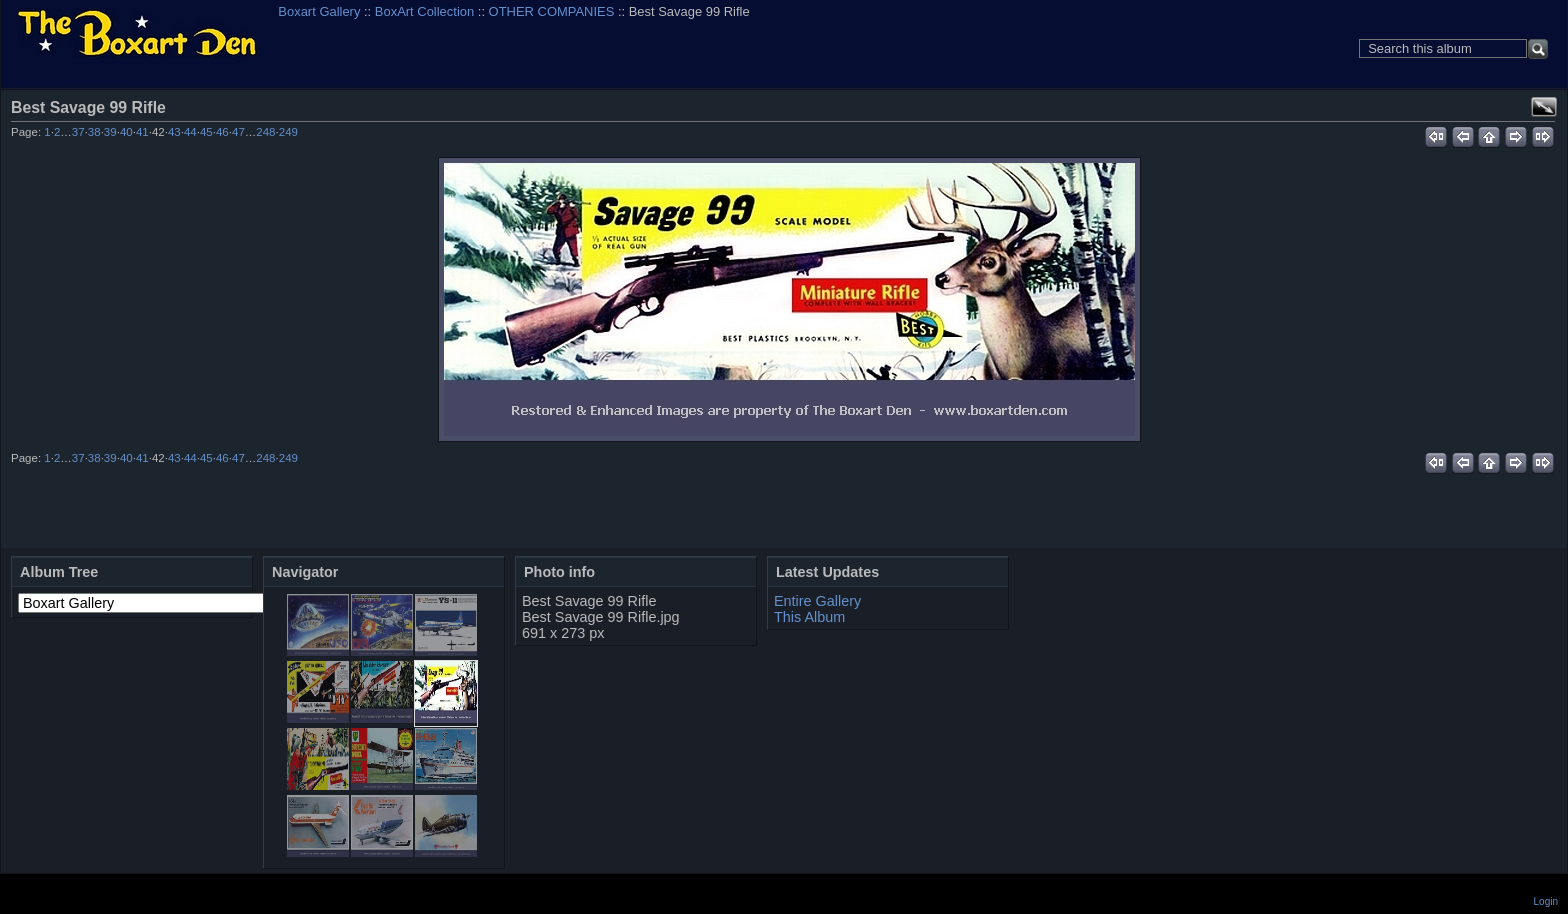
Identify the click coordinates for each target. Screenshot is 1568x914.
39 (110, 132)
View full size (1544, 107)
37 (78, 132)
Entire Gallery (817, 601)
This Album (809, 617)
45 (206, 132)
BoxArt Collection (424, 11)
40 (126, 132)
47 (238, 132)
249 (288, 132)
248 (265, 132)
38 (94, 132)
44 (190, 132)
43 (174, 132)
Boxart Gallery (319, 11)
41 (142, 132)
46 (222, 132)
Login (1546, 901)
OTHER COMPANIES (552, 11)
